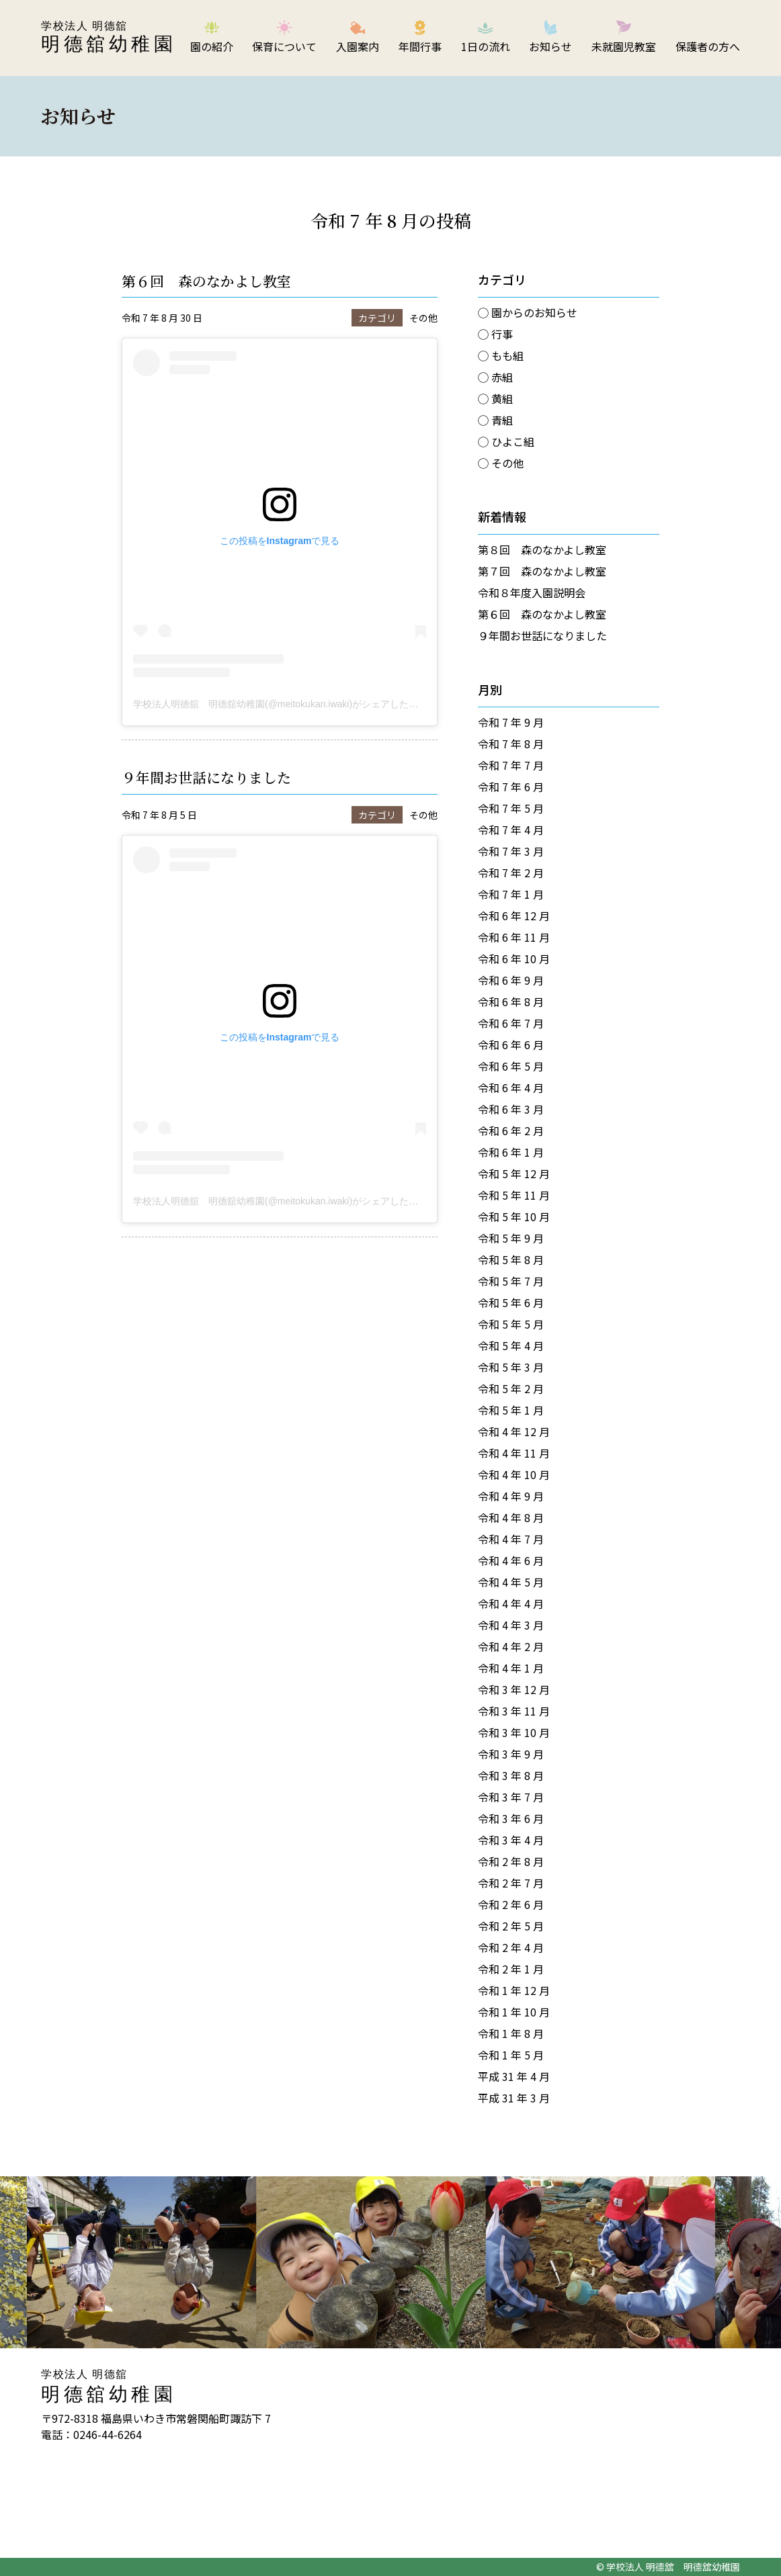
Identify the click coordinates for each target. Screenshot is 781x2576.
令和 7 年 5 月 (511, 808)
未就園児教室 (623, 46)
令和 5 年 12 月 (514, 1173)
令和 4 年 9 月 (511, 1496)
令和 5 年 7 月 (511, 1281)
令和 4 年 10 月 (514, 1474)
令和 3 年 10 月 (514, 1732)
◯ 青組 (495, 420)
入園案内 (357, 46)
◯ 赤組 (495, 377)
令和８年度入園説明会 (531, 592)
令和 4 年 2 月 (511, 1646)
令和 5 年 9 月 (511, 1238)
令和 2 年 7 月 (511, 1883)
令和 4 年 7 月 (511, 1539)
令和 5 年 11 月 (514, 1195)
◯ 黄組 (495, 398)
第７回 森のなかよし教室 (542, 571)
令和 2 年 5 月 (511, 1926)
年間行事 (420, 46)
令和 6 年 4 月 (511, 1087)
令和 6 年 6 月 (511, 1044)
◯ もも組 (501, 355)
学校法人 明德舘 (84, 26)
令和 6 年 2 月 (511, 1130)
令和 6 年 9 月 (511, 980)
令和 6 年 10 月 (514, 958)
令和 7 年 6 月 (511, 787)
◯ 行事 (495, 334)
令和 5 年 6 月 (511, 1302)
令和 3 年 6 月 (511, 1818)
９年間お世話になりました (206, 777)
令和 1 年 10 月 (514, 2012)
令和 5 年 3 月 (511, 1367)
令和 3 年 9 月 (511, 1754)
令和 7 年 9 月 (511, 722)
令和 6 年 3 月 (511, 1109)
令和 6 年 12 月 (514, 915)
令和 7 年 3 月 (511, 851)
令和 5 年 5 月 (511, 1324)
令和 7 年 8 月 (511, 744)
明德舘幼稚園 (109, 44)
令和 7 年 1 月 (511, 894)
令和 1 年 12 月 (514, 1990)
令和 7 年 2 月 (511, 872)
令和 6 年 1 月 (511, 1152)
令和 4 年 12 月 (514, 1431)
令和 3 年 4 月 (511, 1840)
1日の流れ (485, 46)
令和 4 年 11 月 (514, 1453)
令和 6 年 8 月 (511, 1001)
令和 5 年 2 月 (511, 1388)
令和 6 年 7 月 (511, 1023)
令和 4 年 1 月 (511, 1668)
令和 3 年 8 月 (511, 1775)
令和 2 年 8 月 (511, 1861)
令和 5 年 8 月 (511, 1259)
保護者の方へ (707, 46)
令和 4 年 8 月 (511, 1517)
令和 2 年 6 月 (511, 1904)
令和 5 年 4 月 (511, 1345)
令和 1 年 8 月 (511, 2033)
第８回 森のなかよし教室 (542, 549)
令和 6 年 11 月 (514, 937)
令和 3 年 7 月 (511, 1797)
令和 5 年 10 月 (514, 1216)
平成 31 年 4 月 (514, 2076)
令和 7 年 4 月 (511, 829)
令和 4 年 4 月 (511, 1603)
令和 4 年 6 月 (511, 1560)
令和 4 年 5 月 (511, 1582)
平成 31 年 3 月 (514, 2098)
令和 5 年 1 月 (511, 1410)
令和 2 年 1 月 (511, 1969)
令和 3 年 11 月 (514, 1711)
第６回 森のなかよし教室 (206, 281)
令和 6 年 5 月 (511, 1066)
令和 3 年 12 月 (514, 1689)
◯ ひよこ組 (506, 441)
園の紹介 (211, 46)
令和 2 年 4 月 (511, 1947)
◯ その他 (501, 463)
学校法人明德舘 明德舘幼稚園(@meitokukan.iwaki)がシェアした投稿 (280, 704)
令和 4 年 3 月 (511, 1625)
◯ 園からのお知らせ (527, 312)
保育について (284, 46)
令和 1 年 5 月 (511, 2055)
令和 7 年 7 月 (511, 765)
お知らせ (550, 46)
